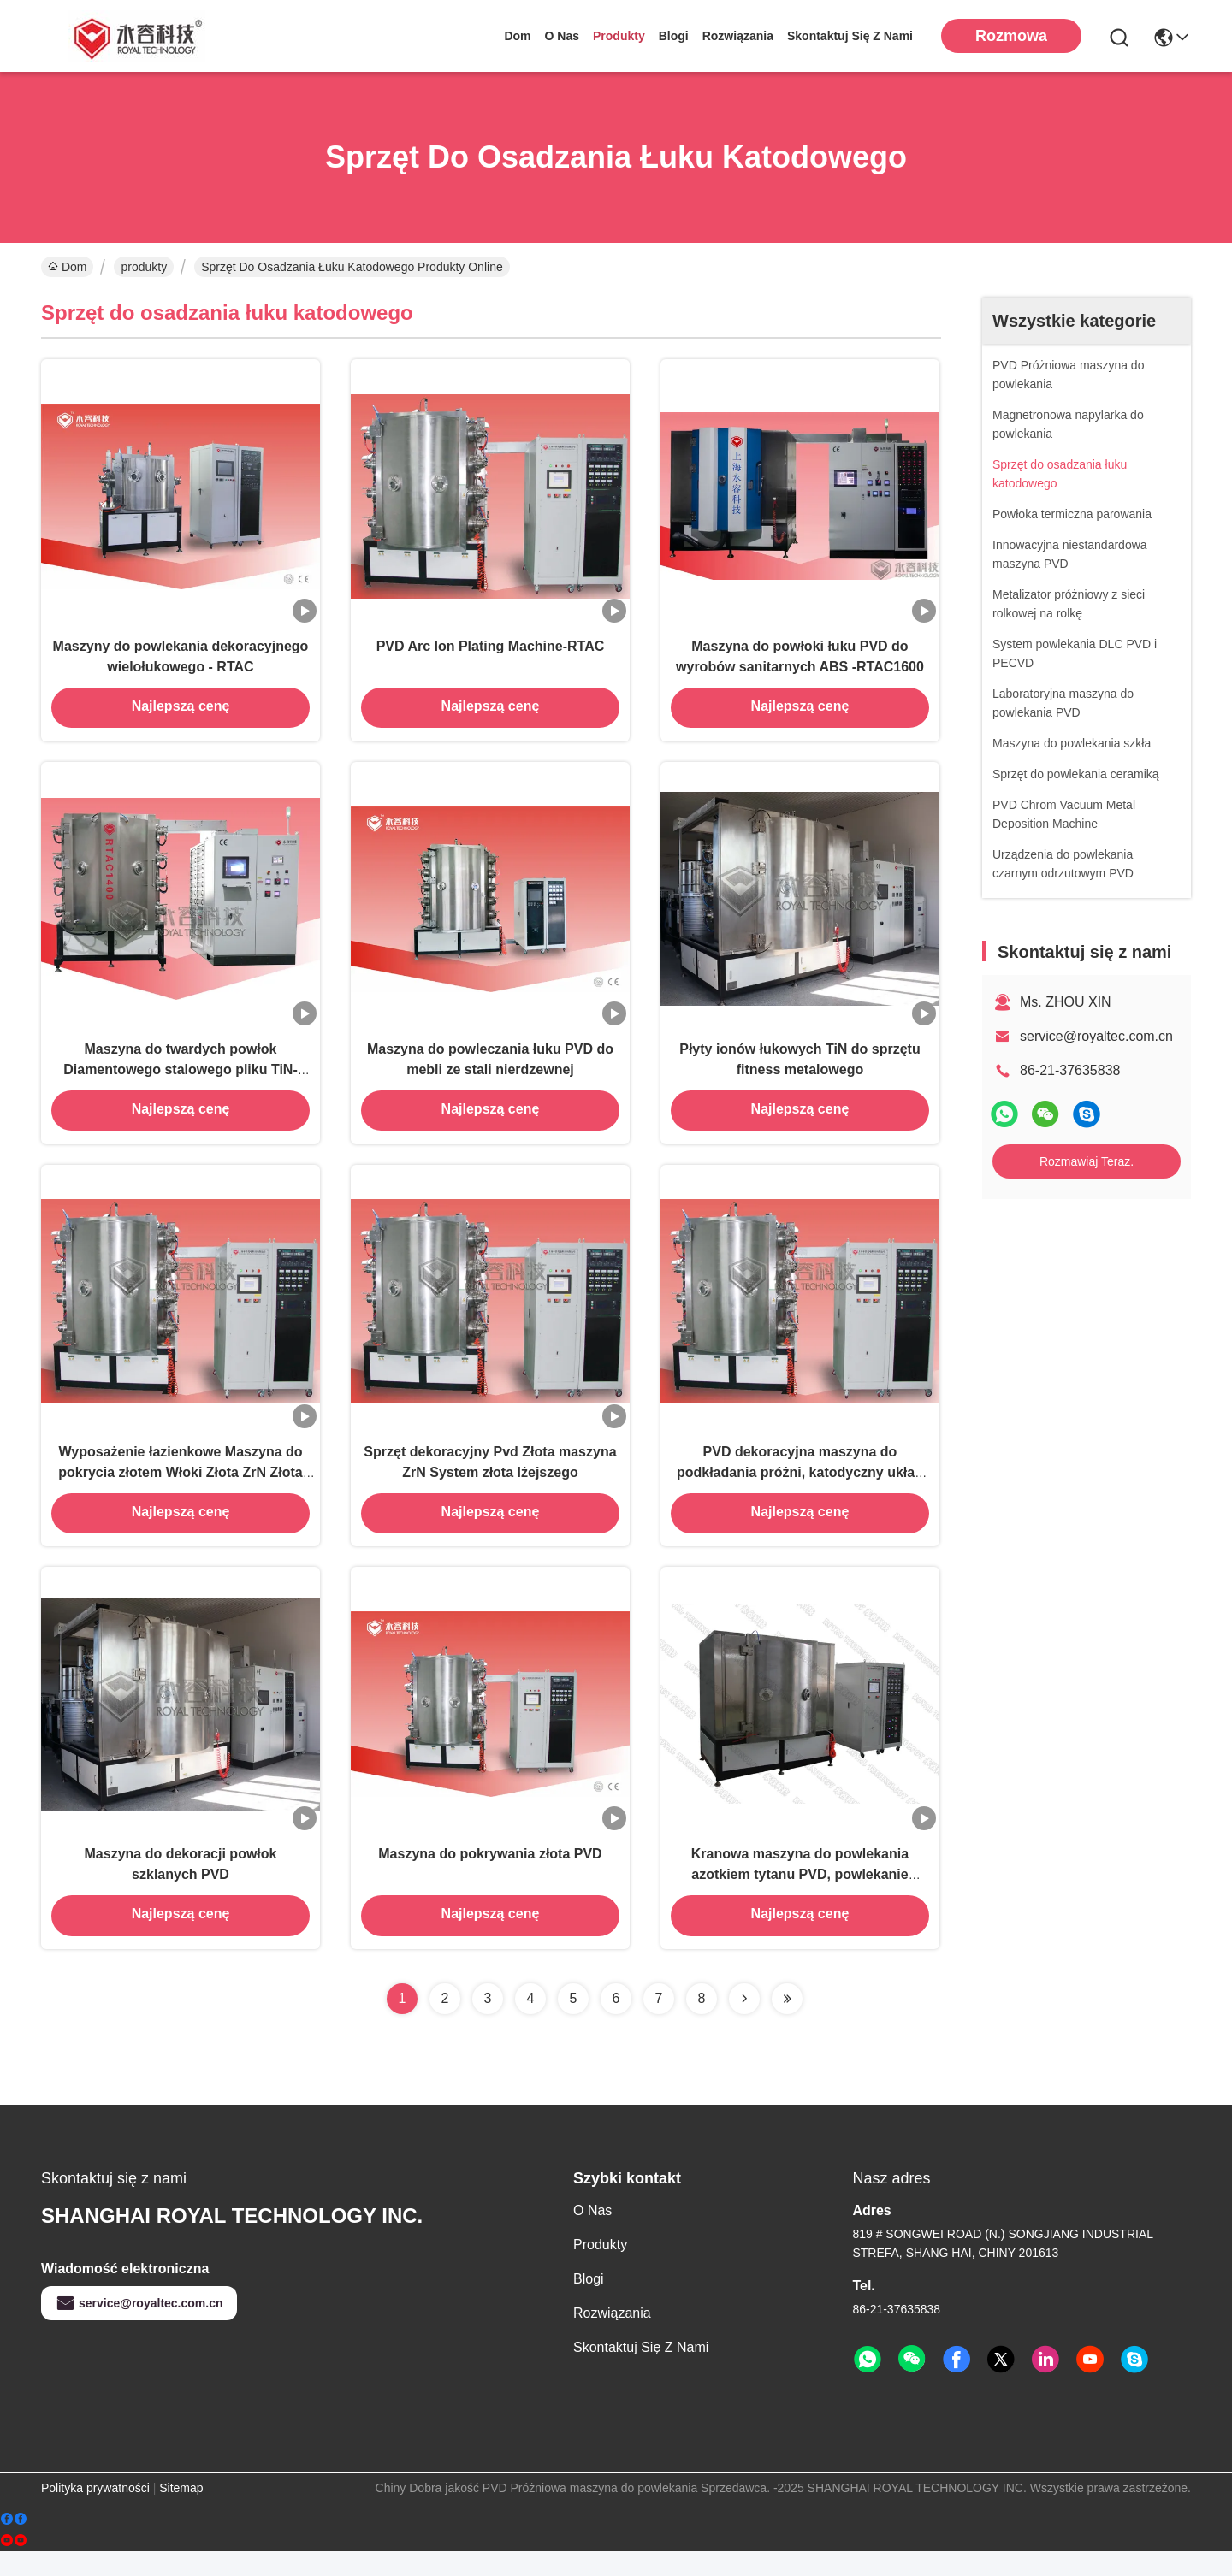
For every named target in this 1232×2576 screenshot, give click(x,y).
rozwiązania (737, 36)
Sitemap (181, 2513)
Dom (517, 36)
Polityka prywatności (95, 2513)
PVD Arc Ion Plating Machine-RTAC (490, 651)
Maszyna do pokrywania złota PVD (489, 1877)
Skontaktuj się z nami (850, 36)
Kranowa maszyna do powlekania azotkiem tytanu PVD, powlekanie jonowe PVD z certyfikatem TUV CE (800, 1898)
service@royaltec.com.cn (1096, 1036)
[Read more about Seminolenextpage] (744, 2023)
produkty (619, 36)
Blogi (674, 36)
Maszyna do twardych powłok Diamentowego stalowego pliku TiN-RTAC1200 (180, 1080)
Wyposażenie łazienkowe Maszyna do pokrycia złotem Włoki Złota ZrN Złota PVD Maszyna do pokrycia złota (180, 1489)
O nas (562, 36)
